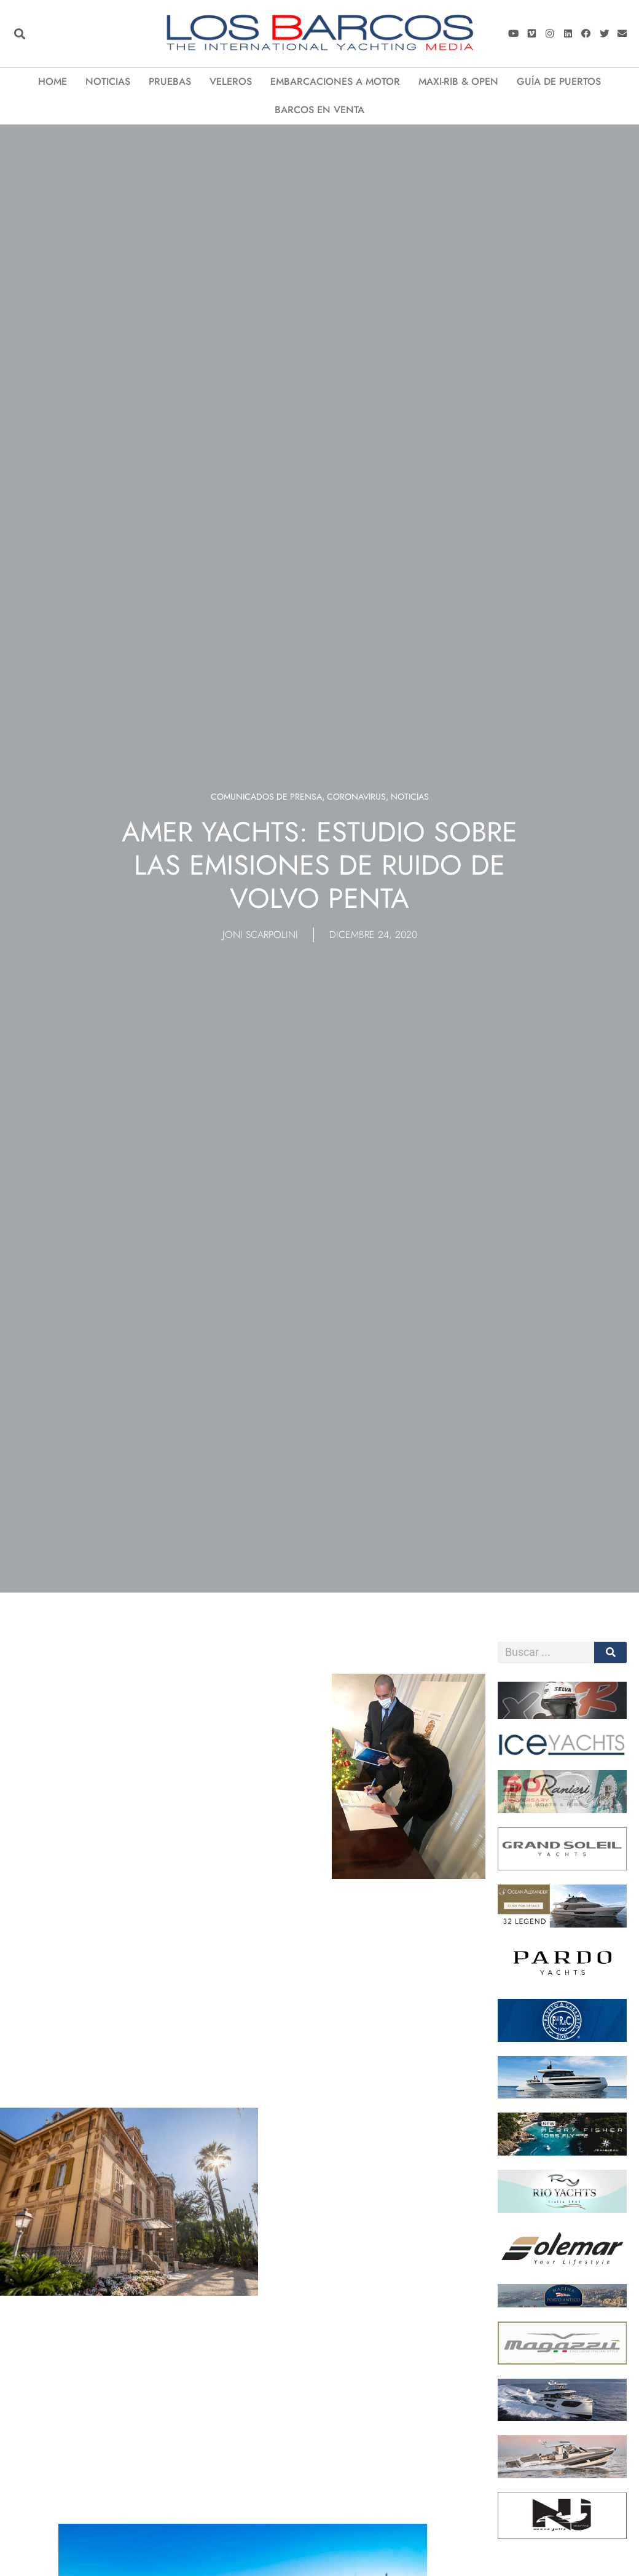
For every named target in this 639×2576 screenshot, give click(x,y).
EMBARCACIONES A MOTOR (335, 81)
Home (52, 81)
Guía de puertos (559, 81)
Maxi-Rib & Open (458, 81)
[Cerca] (610, 1652)
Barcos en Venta (319, 110)
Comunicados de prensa (266, 796)
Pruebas (170, 81)
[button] (19, 33)
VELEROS (231, 81)
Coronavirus (356, 796)
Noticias (107, 81)
